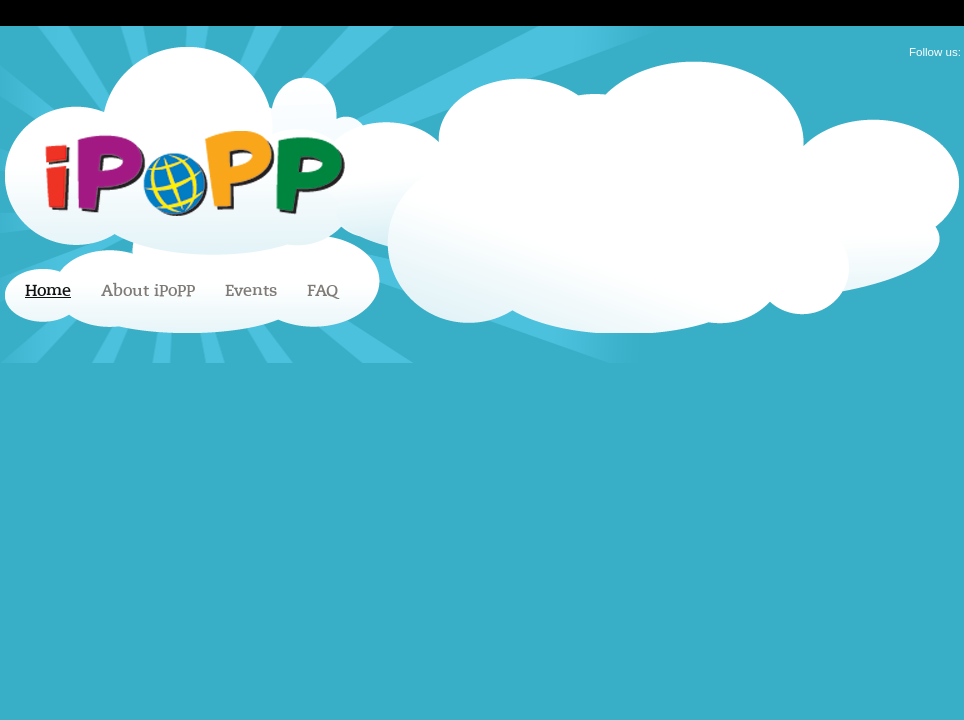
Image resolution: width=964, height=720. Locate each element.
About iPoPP (148, 290)
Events (251, 290)
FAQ (322, 290)
